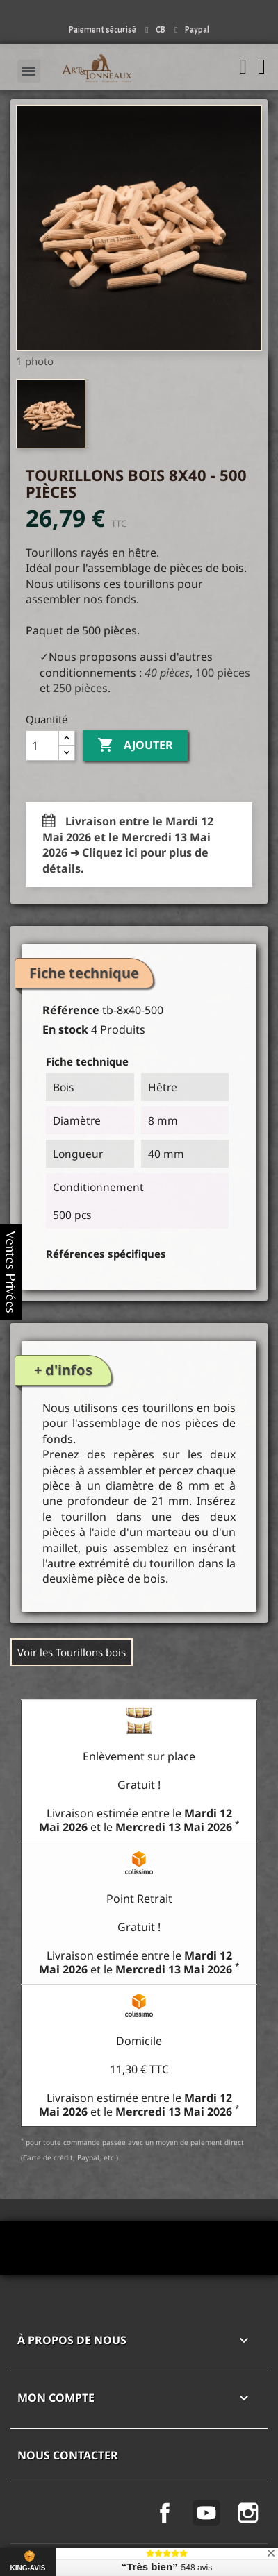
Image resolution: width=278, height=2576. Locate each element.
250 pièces (80, 688)
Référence (70, 1010)
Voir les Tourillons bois (71, 1652)
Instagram (248, 2513)
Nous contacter (67, 2455)
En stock (65, 1029)
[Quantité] (42, 745)
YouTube (206, 2513)
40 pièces (167, 672)
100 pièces (222, 672)
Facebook (165, 2513)
